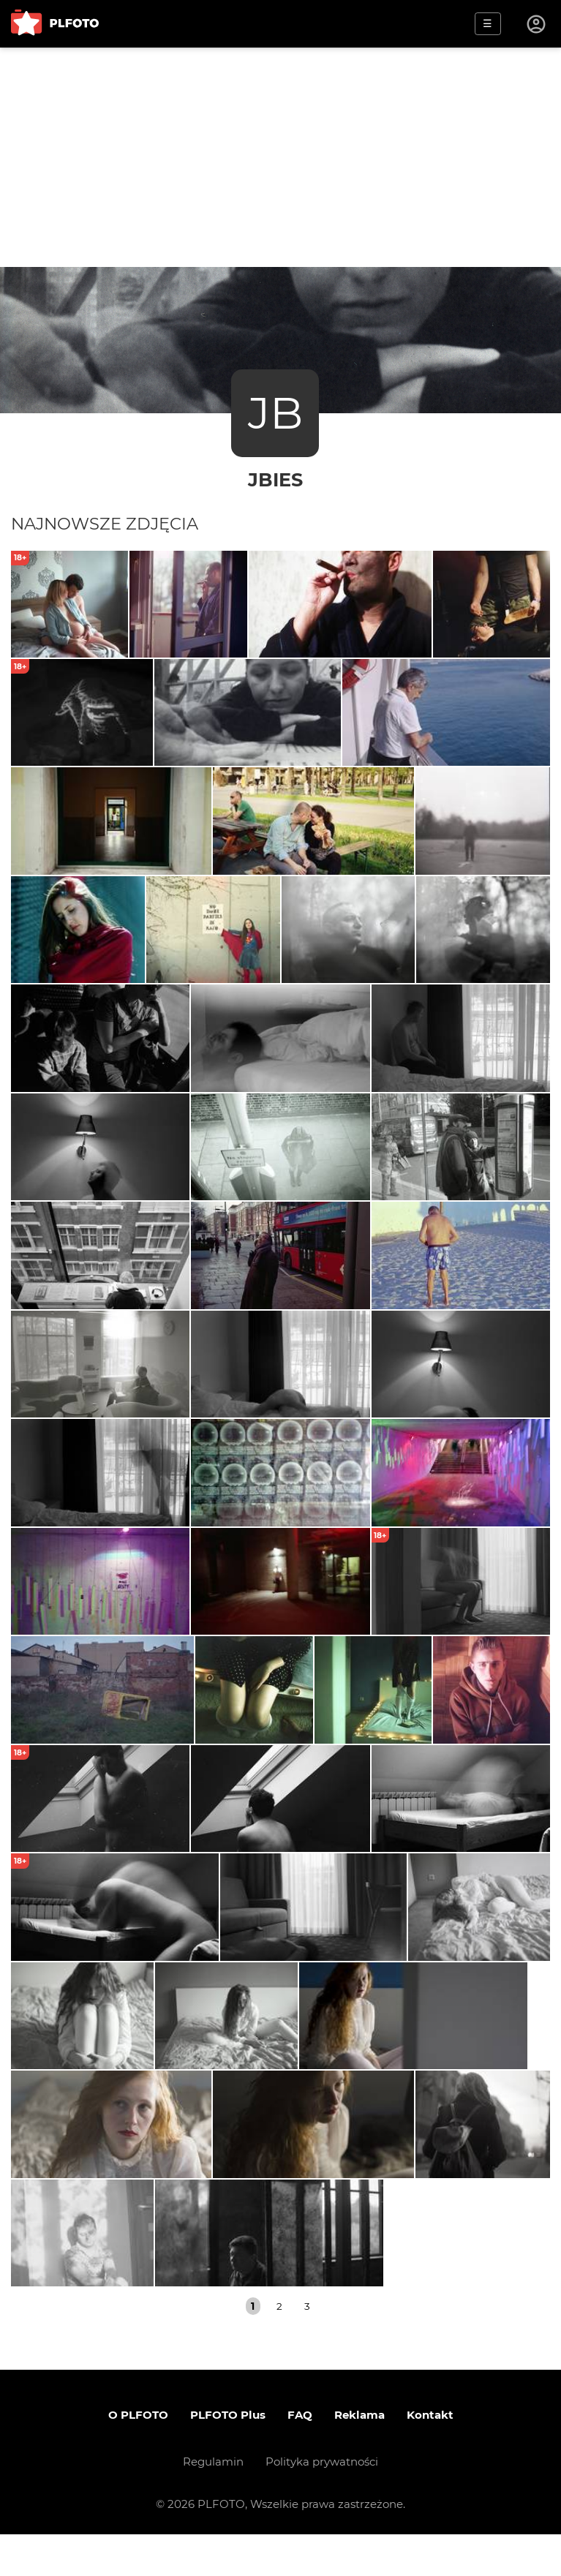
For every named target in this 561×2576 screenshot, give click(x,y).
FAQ (299, 2456)
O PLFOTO (138, 2456)
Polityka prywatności (322, 2503)
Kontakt (430, 2456)
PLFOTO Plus (228, 2456)
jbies (275, 479)
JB (275, 413)
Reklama (359, 2456)
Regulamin (213, 2503)
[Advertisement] (280, 157)
